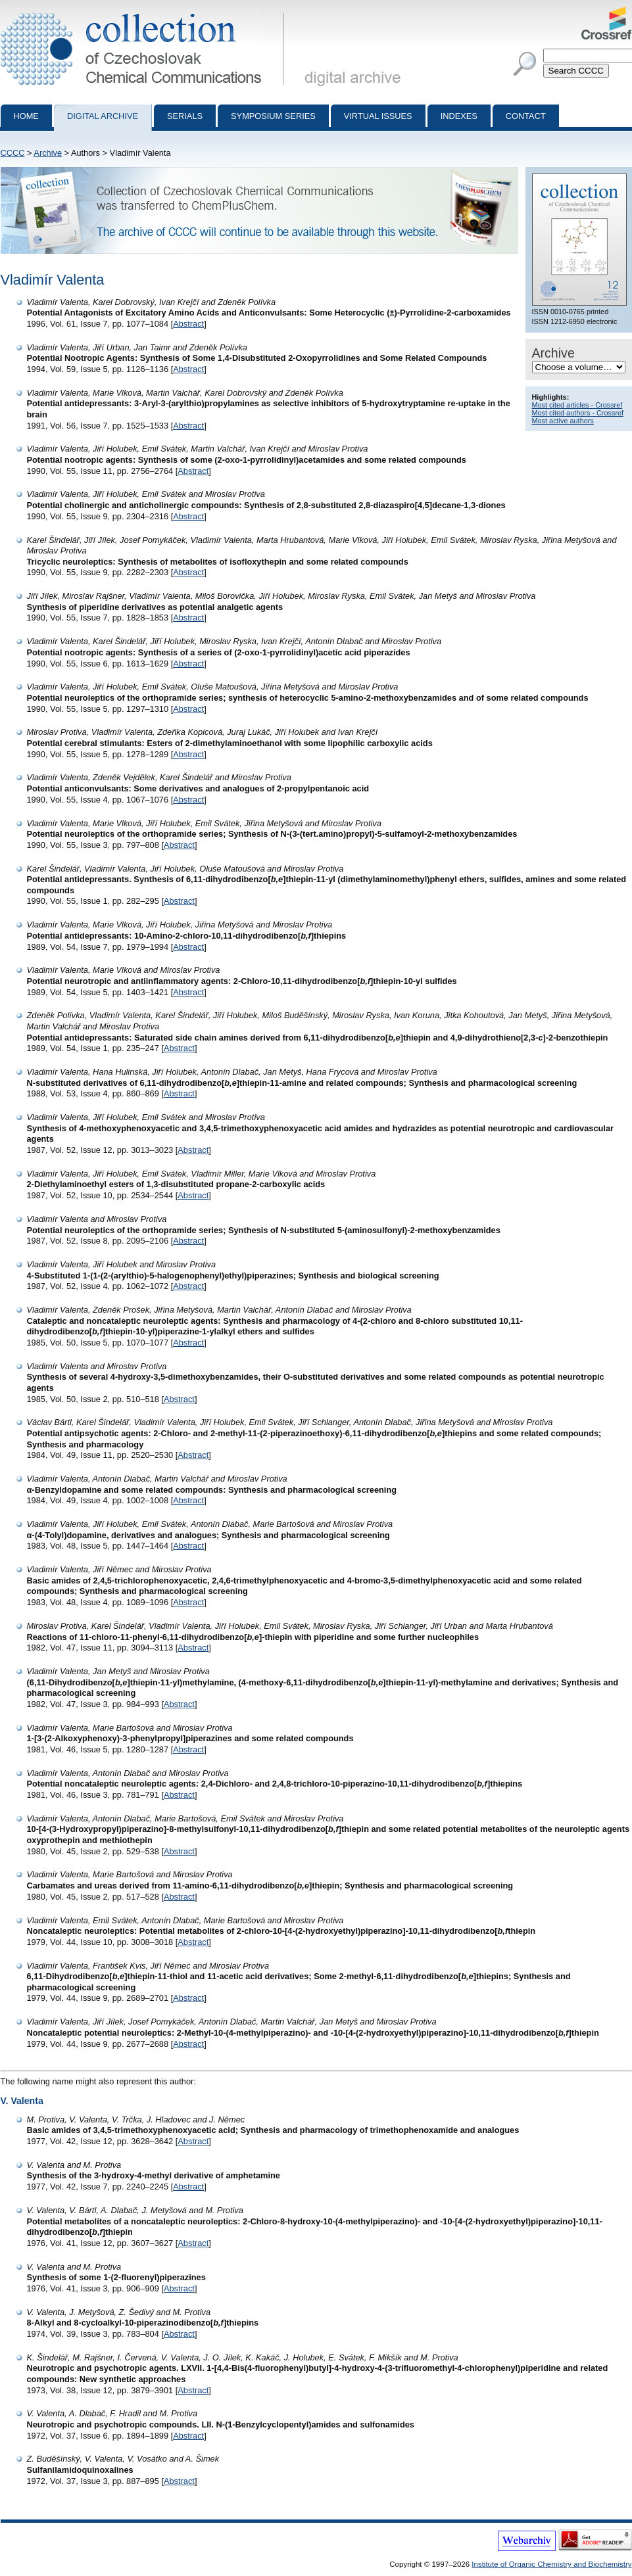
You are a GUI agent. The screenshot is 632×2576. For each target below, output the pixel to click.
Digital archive (102, 116)
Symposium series (273, 116)
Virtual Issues (378, 116)
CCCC (13, 153)
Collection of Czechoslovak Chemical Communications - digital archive (145, 12)
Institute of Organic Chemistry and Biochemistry (551, 2564)
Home (26, 116)
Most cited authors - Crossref (578, 413)
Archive (48, 153)
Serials (185, 116)
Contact (526, 116)
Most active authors (563, 421)
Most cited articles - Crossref (577, 405)
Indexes (459, 116)
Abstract (188, 324)
